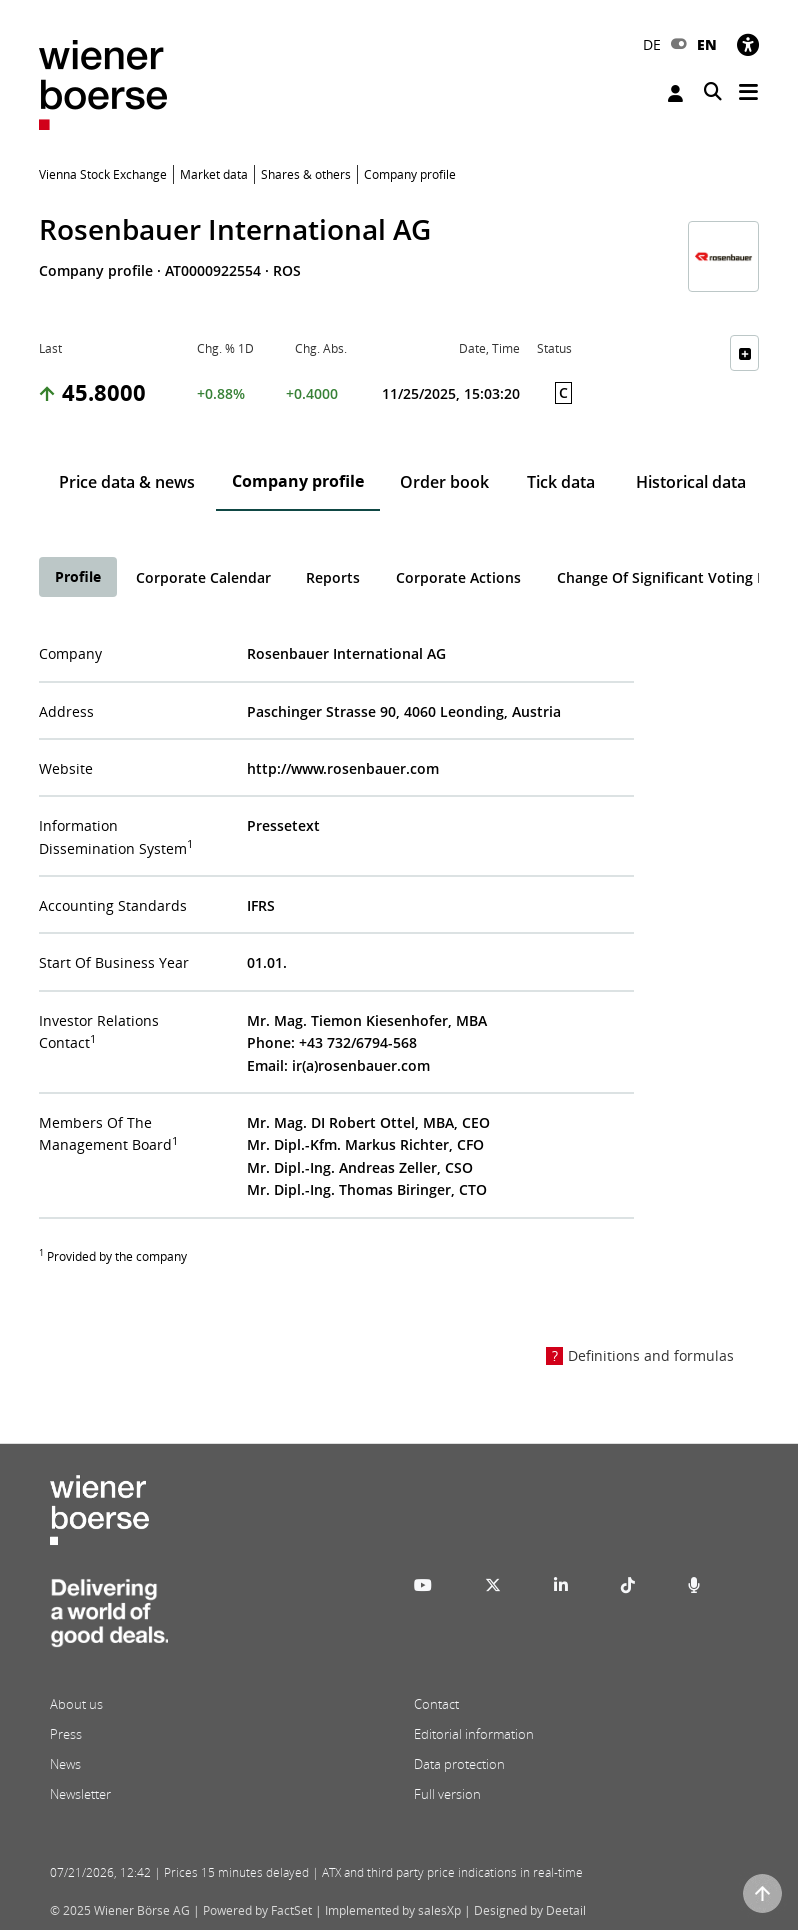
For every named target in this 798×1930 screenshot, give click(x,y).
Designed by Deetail (530, 1910)
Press (66, 1734)
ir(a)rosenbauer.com (361, 1065)
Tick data (561, 482)
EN (707, 44)
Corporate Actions (458, 577)
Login (675, 93)
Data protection (459, 1764)
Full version (447, 1794)
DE (652, 44)
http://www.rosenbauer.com (343, 768)
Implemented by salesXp (393, 1910)
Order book (444, 482)
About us (76, 1704)
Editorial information (474, 1734)
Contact (436, 1704)
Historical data (691, 482)
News (65, 1764)
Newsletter (80, 1794)
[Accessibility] (748, 44)
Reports (333, 577)
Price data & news (127, 482)
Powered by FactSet (257, 1910)
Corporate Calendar (203, 577)
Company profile (298, 481)
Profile (78, 576)
